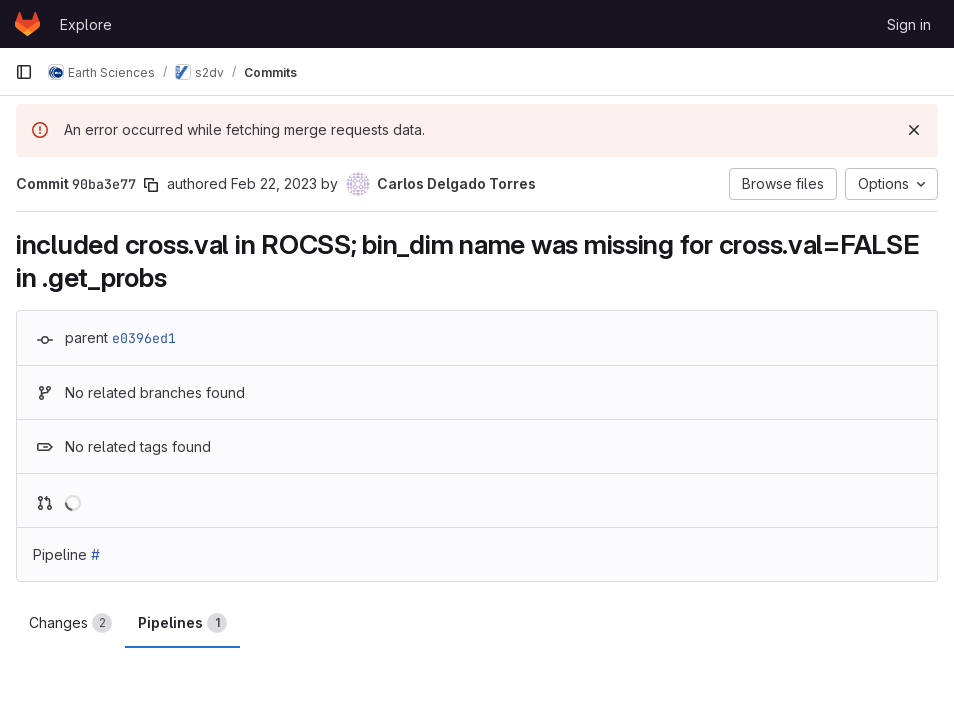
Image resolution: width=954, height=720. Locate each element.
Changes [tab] (70, 623)
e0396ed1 (144, 338)
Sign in (909, 24)
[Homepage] (27, 24)
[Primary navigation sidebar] (24, 72)
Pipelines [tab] (182, 623)
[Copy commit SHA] (151, 185)
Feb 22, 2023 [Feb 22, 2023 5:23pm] (274, 183)
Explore (86, 24)
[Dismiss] (914, 130)
